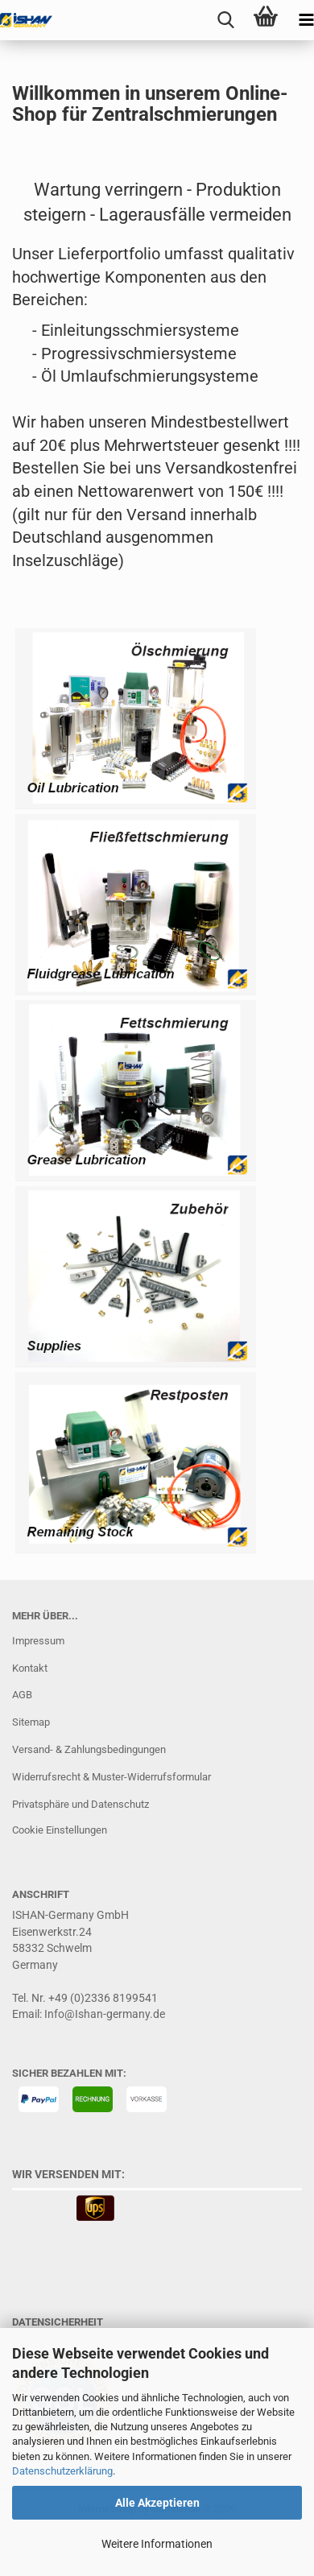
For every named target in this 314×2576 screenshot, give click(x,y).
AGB (22, 1695)
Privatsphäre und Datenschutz (80, 1804)
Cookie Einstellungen (59, 1830)
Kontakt (30, 1668)
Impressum (38, 1641)
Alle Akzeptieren (157, 2502)
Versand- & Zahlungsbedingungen (89, 1749)
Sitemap (31, 1722)
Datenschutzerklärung (62, 2471)
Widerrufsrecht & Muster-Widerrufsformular (111, 1777)
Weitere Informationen (157, 2543)
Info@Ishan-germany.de (104, 2013)
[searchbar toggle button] (225, 20)
